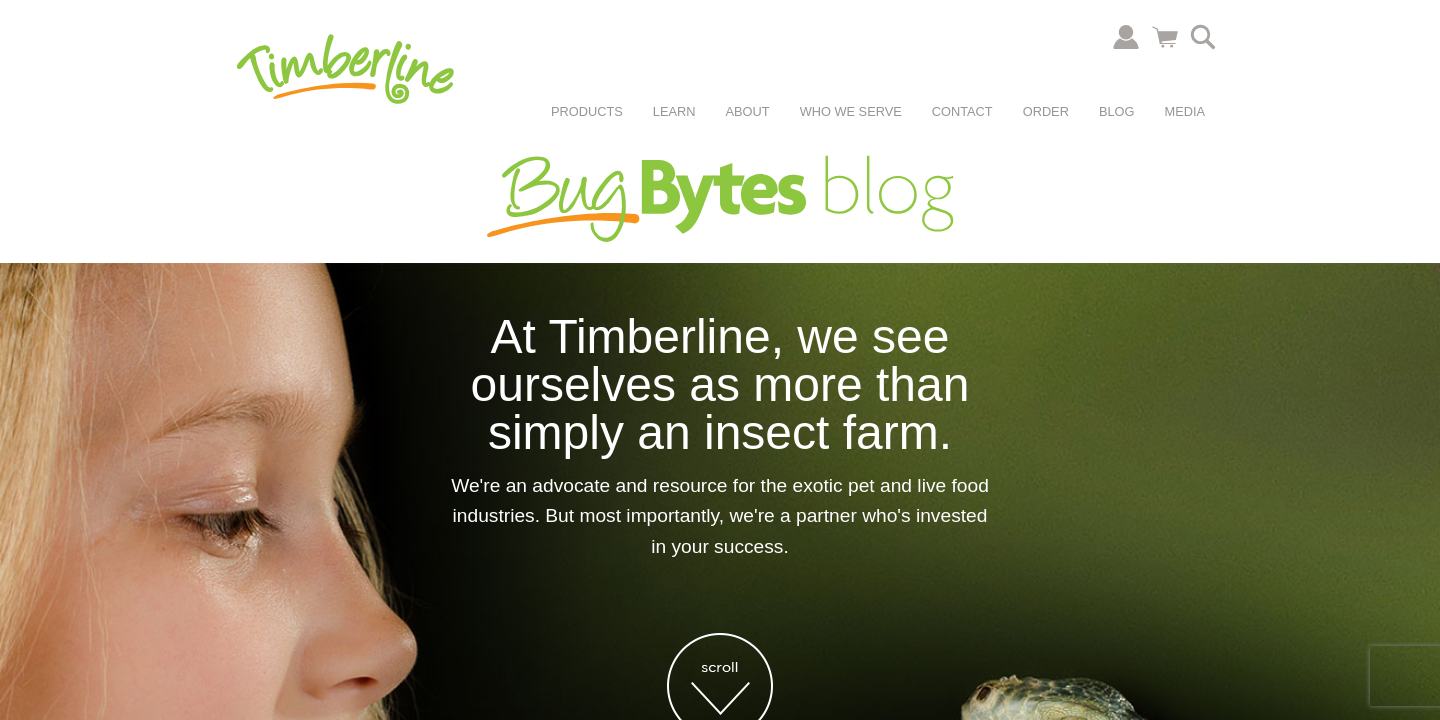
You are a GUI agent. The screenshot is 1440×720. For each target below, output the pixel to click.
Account (1126, 37)
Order (1046, 111)
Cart (1165, 37)
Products (587, 111)
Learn (674, 111)
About (748, 111)
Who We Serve (851, 111)
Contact (962, 111)
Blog (1117, 111)
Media (1184, 111)
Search (1203, 37)
